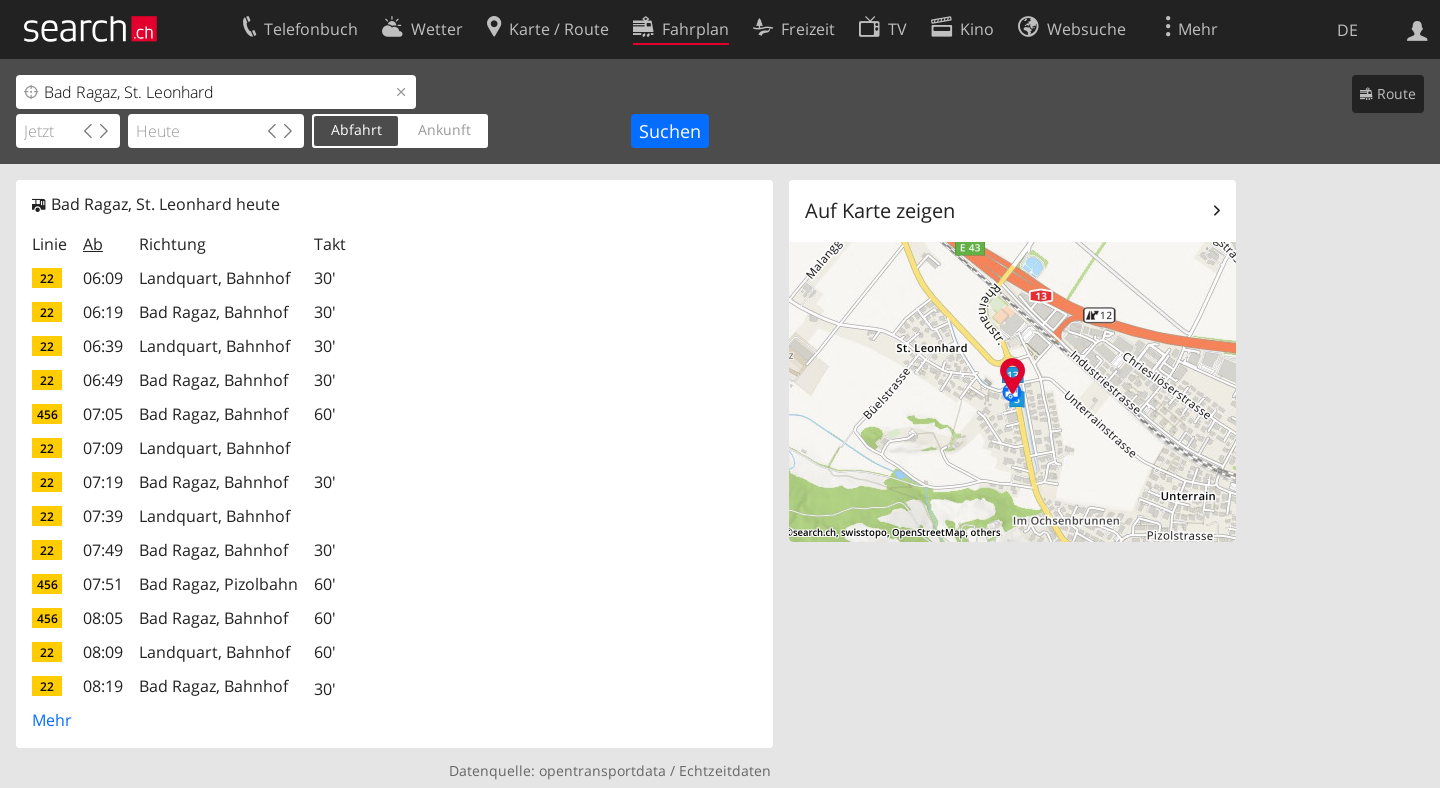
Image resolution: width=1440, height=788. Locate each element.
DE (1347, 30)
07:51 (103, 584)
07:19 (103, 482)
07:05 (103, 414)
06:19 (103, 312)
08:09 (103, 652)
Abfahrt (356, 129)
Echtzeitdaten (725, 770)
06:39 (103, 346)
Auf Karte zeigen (880, 210)
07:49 (103, 550)
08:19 (103, 686)
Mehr (52, 720)
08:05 (103, 618)
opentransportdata (602, 770)
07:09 (103, 448)
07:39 (103, 516)
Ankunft (444, 129)
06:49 (103, 380)
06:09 (103, 278)
